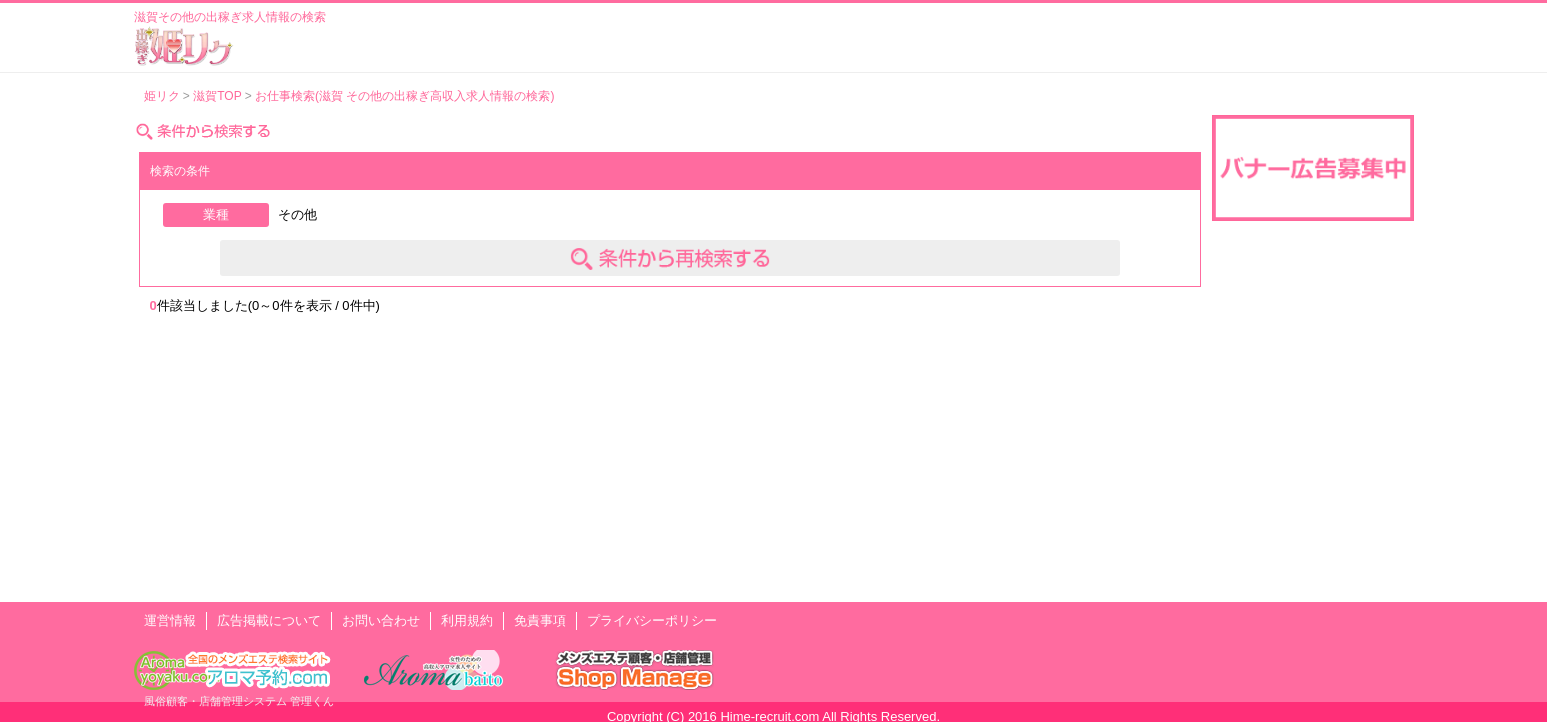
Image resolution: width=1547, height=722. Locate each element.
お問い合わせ (381, 620)
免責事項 (540, 620)
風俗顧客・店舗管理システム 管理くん (239, 701)
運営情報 (170, 620)
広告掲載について (269, 620)
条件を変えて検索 (670, 258)
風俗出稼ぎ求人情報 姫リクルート (184, 46)
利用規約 (467, 620)
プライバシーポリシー (652, 620)
